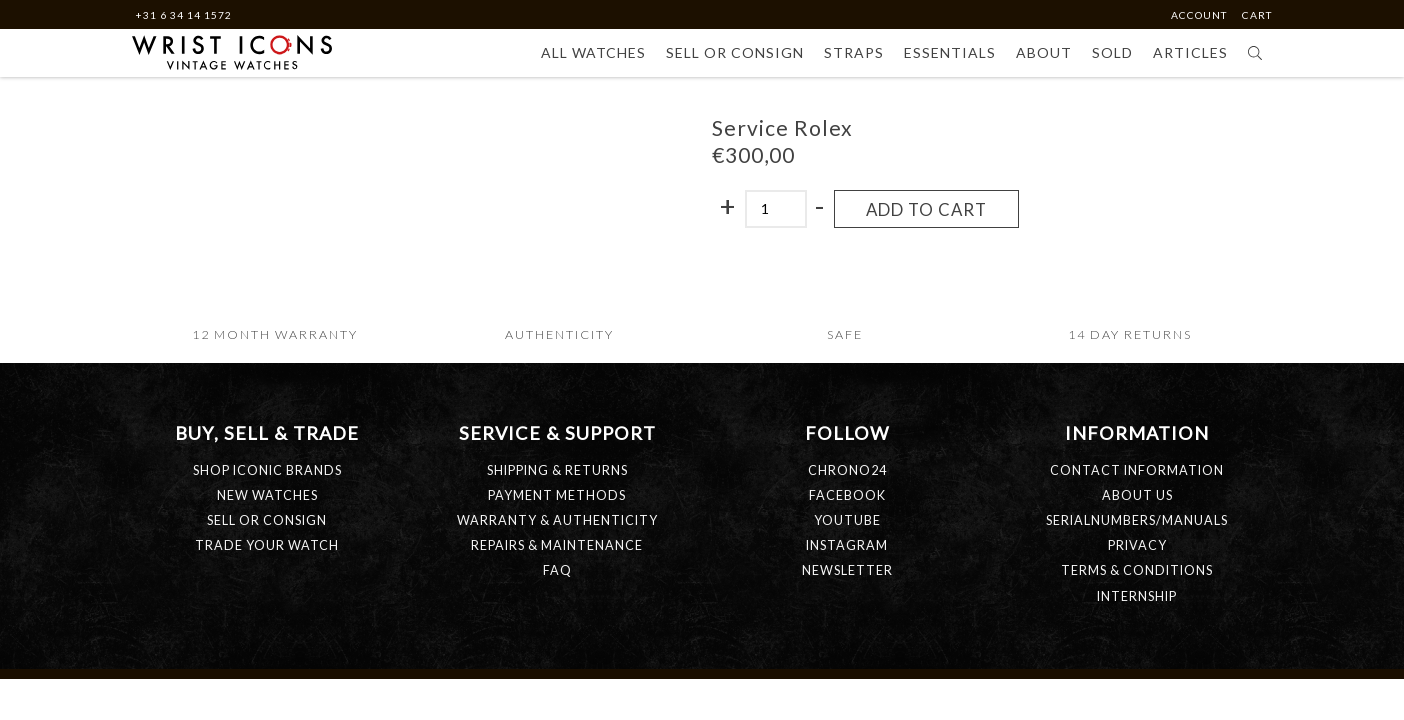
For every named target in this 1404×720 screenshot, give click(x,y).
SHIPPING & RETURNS (557, 470)
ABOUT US (1137, 495)
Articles (1190, 52)
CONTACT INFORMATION (1137, 470)
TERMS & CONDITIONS (1137, 570)
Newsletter (847, 570)
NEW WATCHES (267, 495)
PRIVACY (1137, 545)
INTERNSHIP (1137, 596)
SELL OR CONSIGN (267, 520)
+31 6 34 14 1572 (183, 15)
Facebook (847, 495)
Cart (1257, 15)
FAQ (557, 570)
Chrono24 (847, 470)
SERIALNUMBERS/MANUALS (1137, 520)
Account (1200, 15)
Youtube (847, 520)
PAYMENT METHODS (557, 495)
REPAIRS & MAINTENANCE (557, 545)
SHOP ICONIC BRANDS (267, 470)
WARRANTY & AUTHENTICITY (557, 520)
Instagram (847, 545)
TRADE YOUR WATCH (267, 545)
